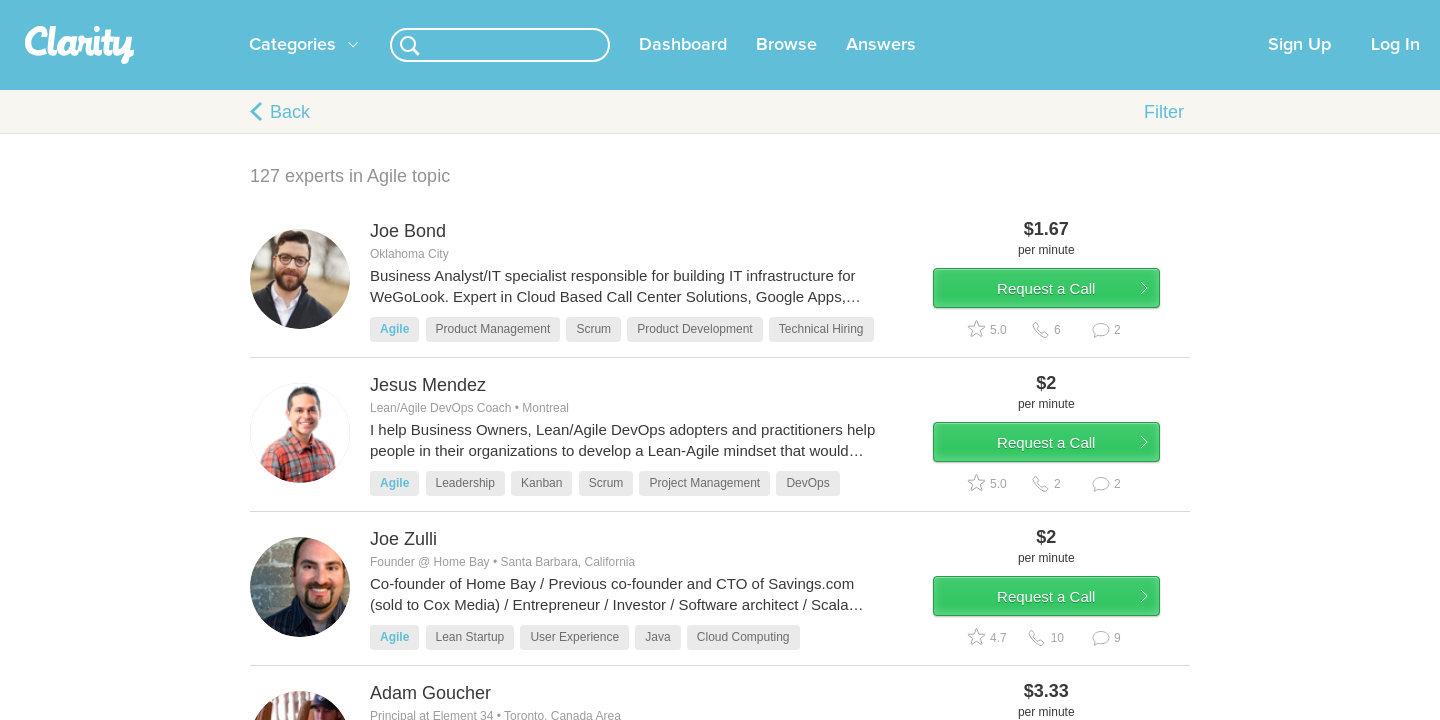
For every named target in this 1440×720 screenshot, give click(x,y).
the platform (219, 11)
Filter (1164, 136)
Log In (1395, 69)
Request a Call (1072, 323)
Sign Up (1299, 69)
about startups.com (1249, 13)
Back (290, 136)
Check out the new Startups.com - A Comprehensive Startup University (960, 13)
